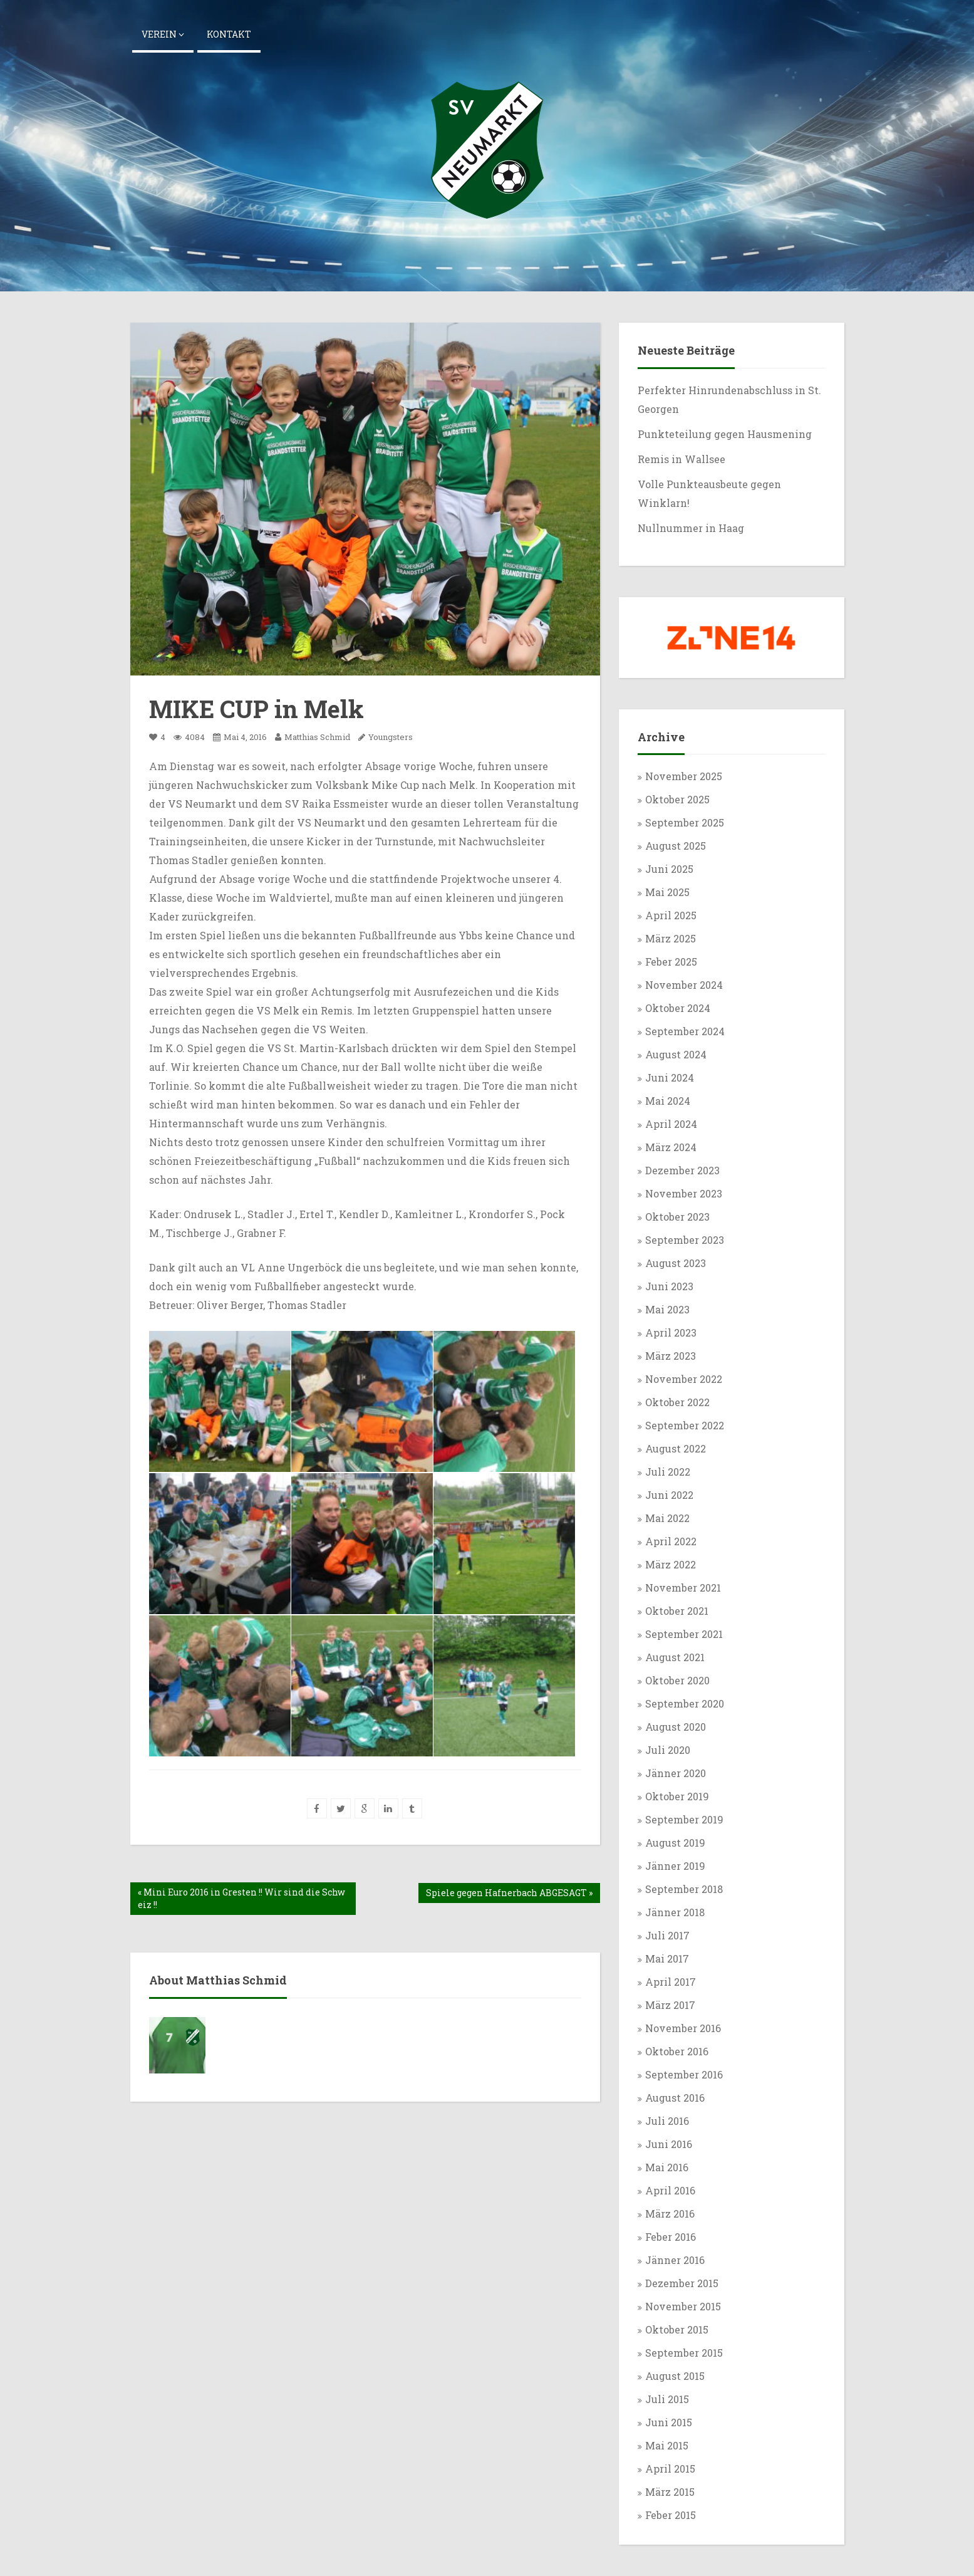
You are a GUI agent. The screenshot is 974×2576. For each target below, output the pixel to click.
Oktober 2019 (677, 1796)
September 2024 (685, 1031)
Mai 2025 (667, 892)
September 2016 (684, 2074)
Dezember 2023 (682, 1170)
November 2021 (683, 1587)
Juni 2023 (669, 1286)
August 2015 (675, 2375)
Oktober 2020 (677, 1680)
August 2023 (675, 1263)
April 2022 (671, 1541)
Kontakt (229, 34)
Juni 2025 (669, 868)
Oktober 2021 (676, 1610)
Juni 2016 (668, 2144)
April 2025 (671, 915)
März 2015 (670, 2491)
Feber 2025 (671, 961)
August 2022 (675, 1448)
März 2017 (670, 2004)
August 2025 (675, 845)
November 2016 (683, 2028)
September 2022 (684, 1425)
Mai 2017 (667, 1958)
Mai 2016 (666, 2167)
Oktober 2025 (677, 799)
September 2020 (684, 1703)
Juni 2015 (668, 2422)
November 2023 (683, 1193)
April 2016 (670, 2190)
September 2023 (684, 1239)
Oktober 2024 (677, 1007)
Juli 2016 (667, 2120)
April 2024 (671, 1123)
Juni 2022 (669, 1494)
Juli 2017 (667, 1935)
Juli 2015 (667, 2399)
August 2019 (675, 1842)
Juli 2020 (667, 1749)
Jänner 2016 (675, 2259)
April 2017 (670, 1981)
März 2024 (671, 1147)
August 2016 (675, 2097)
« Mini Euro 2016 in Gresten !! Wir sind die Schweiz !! (241, 1898)
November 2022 (683, 1378)
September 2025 (684, 822)
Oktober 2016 (676, 2051)
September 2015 (684, 2352)
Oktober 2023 (677, 1216)
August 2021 (675, 1657)
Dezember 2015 (681, 2283)
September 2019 (684, 1819)
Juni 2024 (669, 1077)
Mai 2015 (666, 2445)
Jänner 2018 (675, 1912)
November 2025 (683, 776)
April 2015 (670, 2468)
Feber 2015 (670, 2514)
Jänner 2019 (675, 1865)
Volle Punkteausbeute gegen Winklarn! (709, 493)
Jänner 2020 (675, 1773)
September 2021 (684, 1633)
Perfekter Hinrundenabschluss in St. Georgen (729, 399)
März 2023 (670, 1355)
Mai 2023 (667, 1309)
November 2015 (683, 2306)
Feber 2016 (670, 2236)
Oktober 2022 (677, 1402)
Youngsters (390, 737)
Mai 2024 (667, 1100)
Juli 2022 (667, 1471)
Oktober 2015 (676, 2329)
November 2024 (684, 984)
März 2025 (670, 938)
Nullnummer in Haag (691, 527)
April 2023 (671, 1332)
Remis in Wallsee (681, 459)
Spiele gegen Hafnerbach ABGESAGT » (509, 1893)
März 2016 (670, 2213)
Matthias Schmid (312, 737)
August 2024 (676, 1054)
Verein (163, 34)
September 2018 (684, 1888)
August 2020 (675, 1726)
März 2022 (670, 1564)
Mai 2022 (667, 1518)
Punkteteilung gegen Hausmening (726, 434)
